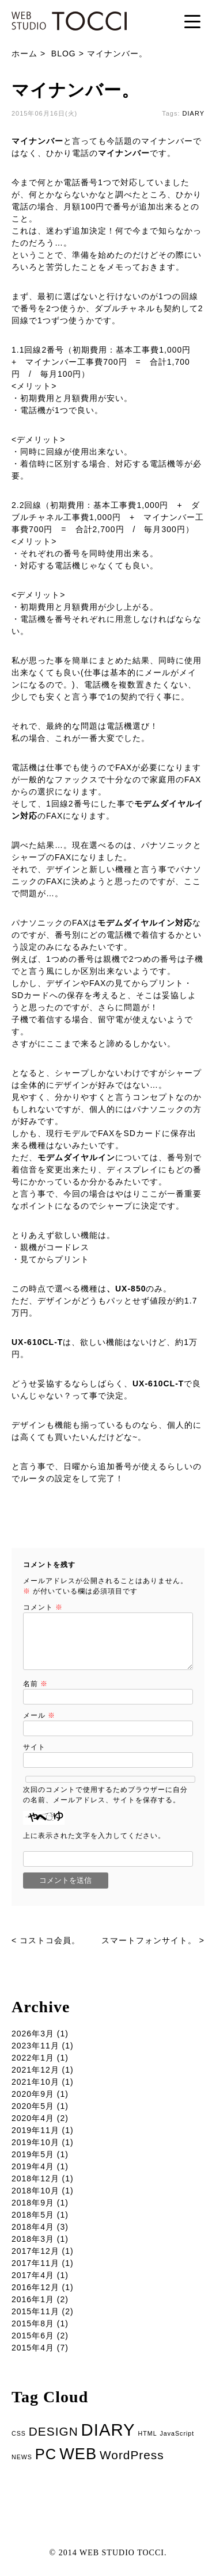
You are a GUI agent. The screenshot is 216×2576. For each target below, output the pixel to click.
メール (39, 1715)
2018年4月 (33, 2226)
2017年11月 (35, 2263)
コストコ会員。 (50, 1940)
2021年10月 (35, 2081)
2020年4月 (33, 2118)
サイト (34, 1747)
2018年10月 (35, 2190)
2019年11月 (35, 2130)
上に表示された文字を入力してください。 (94, 1836)
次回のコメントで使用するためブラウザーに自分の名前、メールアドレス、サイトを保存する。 (105, 1795)
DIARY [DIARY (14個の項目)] (108, 2429)
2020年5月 (33, 2106)
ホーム (24, 53)
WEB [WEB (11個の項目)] (78, 2454)
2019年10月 (35, 2142)
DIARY (193, 113)
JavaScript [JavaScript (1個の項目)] (177, 2433)
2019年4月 (33, 2166)
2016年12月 (35, 2287)
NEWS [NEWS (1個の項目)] (22, 2456)
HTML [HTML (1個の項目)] (147, 2433)
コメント (43, 1607)
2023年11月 (35, 2045)
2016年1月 (33, 2299)
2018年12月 (35, 2178)
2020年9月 (33, 2094)
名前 (35, 1684)
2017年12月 (35, 2251)
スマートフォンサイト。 (148, 1940)
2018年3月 (33, 2239)
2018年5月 (33, 2214)
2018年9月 (33, 2202)
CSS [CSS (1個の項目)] (19, 2433)
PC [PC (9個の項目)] (45, 2454)
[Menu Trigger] (192, 21)
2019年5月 (33, 2154)
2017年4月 (33, 2275)
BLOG (63, 53)
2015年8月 (33, 2323)
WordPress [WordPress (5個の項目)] (132, 2455)
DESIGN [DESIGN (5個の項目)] (53, 2431)
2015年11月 (35, 2311)
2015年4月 (33, 2347)
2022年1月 (33, 2057)
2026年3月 (33, 2033)
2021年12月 (35, 2069)
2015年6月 (33, 2335)
